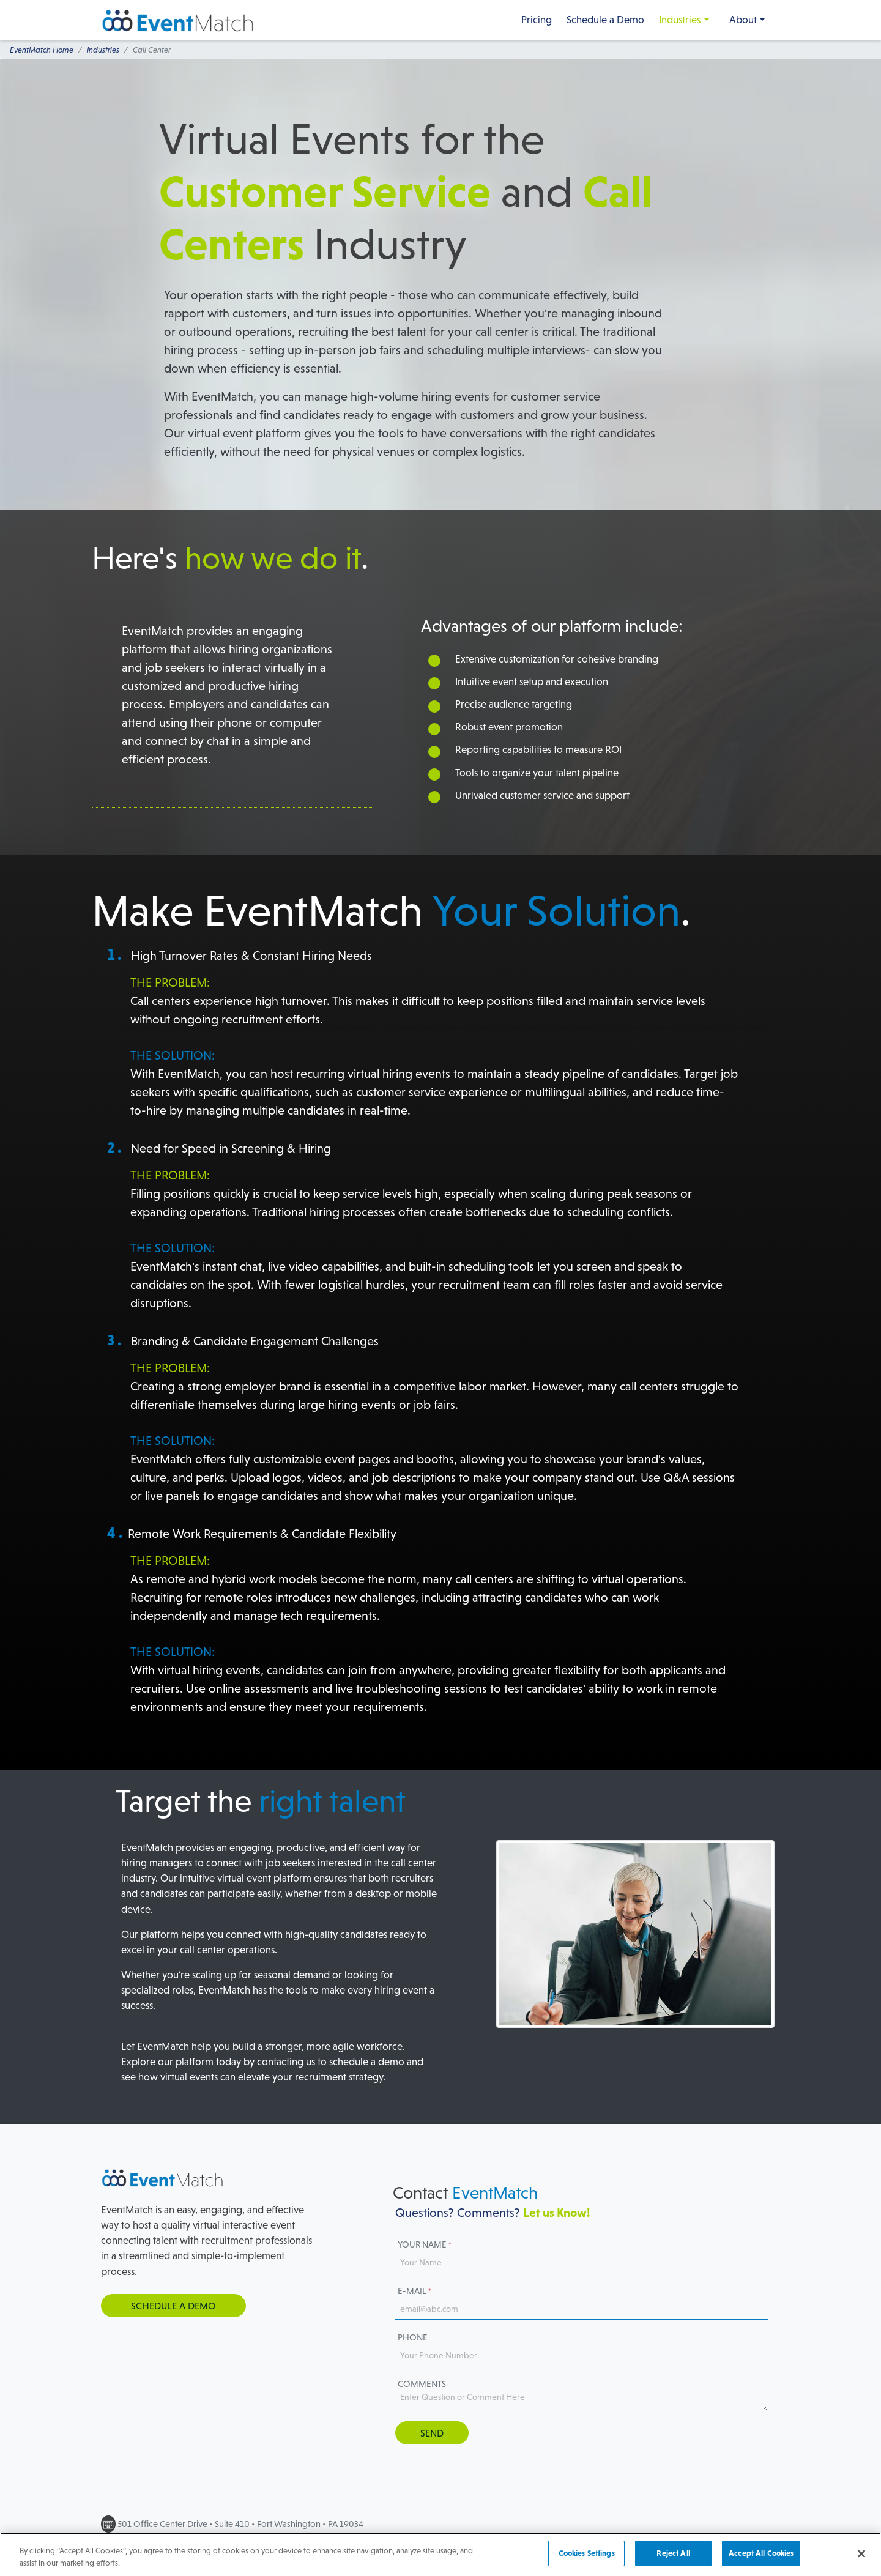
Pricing (536, 20)
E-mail (414, 2290)
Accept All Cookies (761, 2559)
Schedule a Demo (605, 20)
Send (432, 2432)
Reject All (673, 2559)
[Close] (861, 2558)
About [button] (743, 20)
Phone (413, 2337)
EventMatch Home (41, 49)
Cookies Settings (587, 2559)
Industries (680, 20)
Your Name (425, 2244)
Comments (422, 2383)
